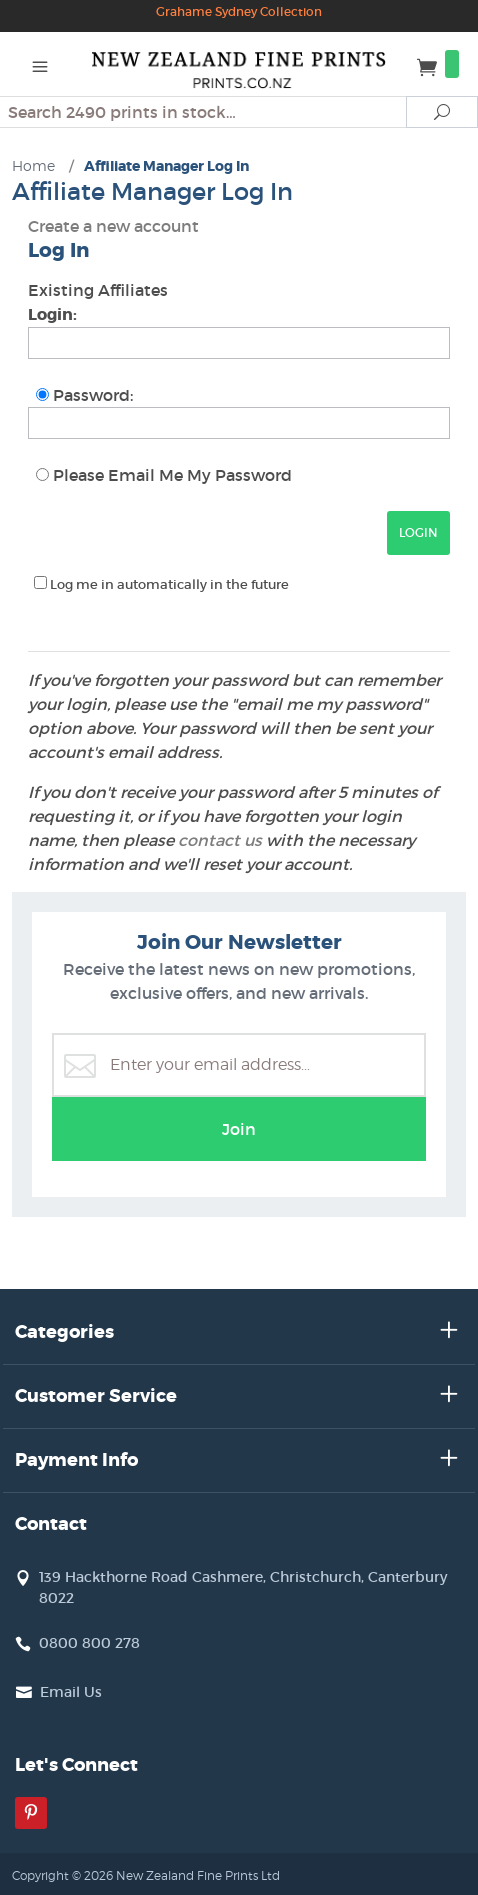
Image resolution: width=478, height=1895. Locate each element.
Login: (52, 314)
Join (239, 1129)
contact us (220, 840)
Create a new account (113, 226)
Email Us (71, 1692)
